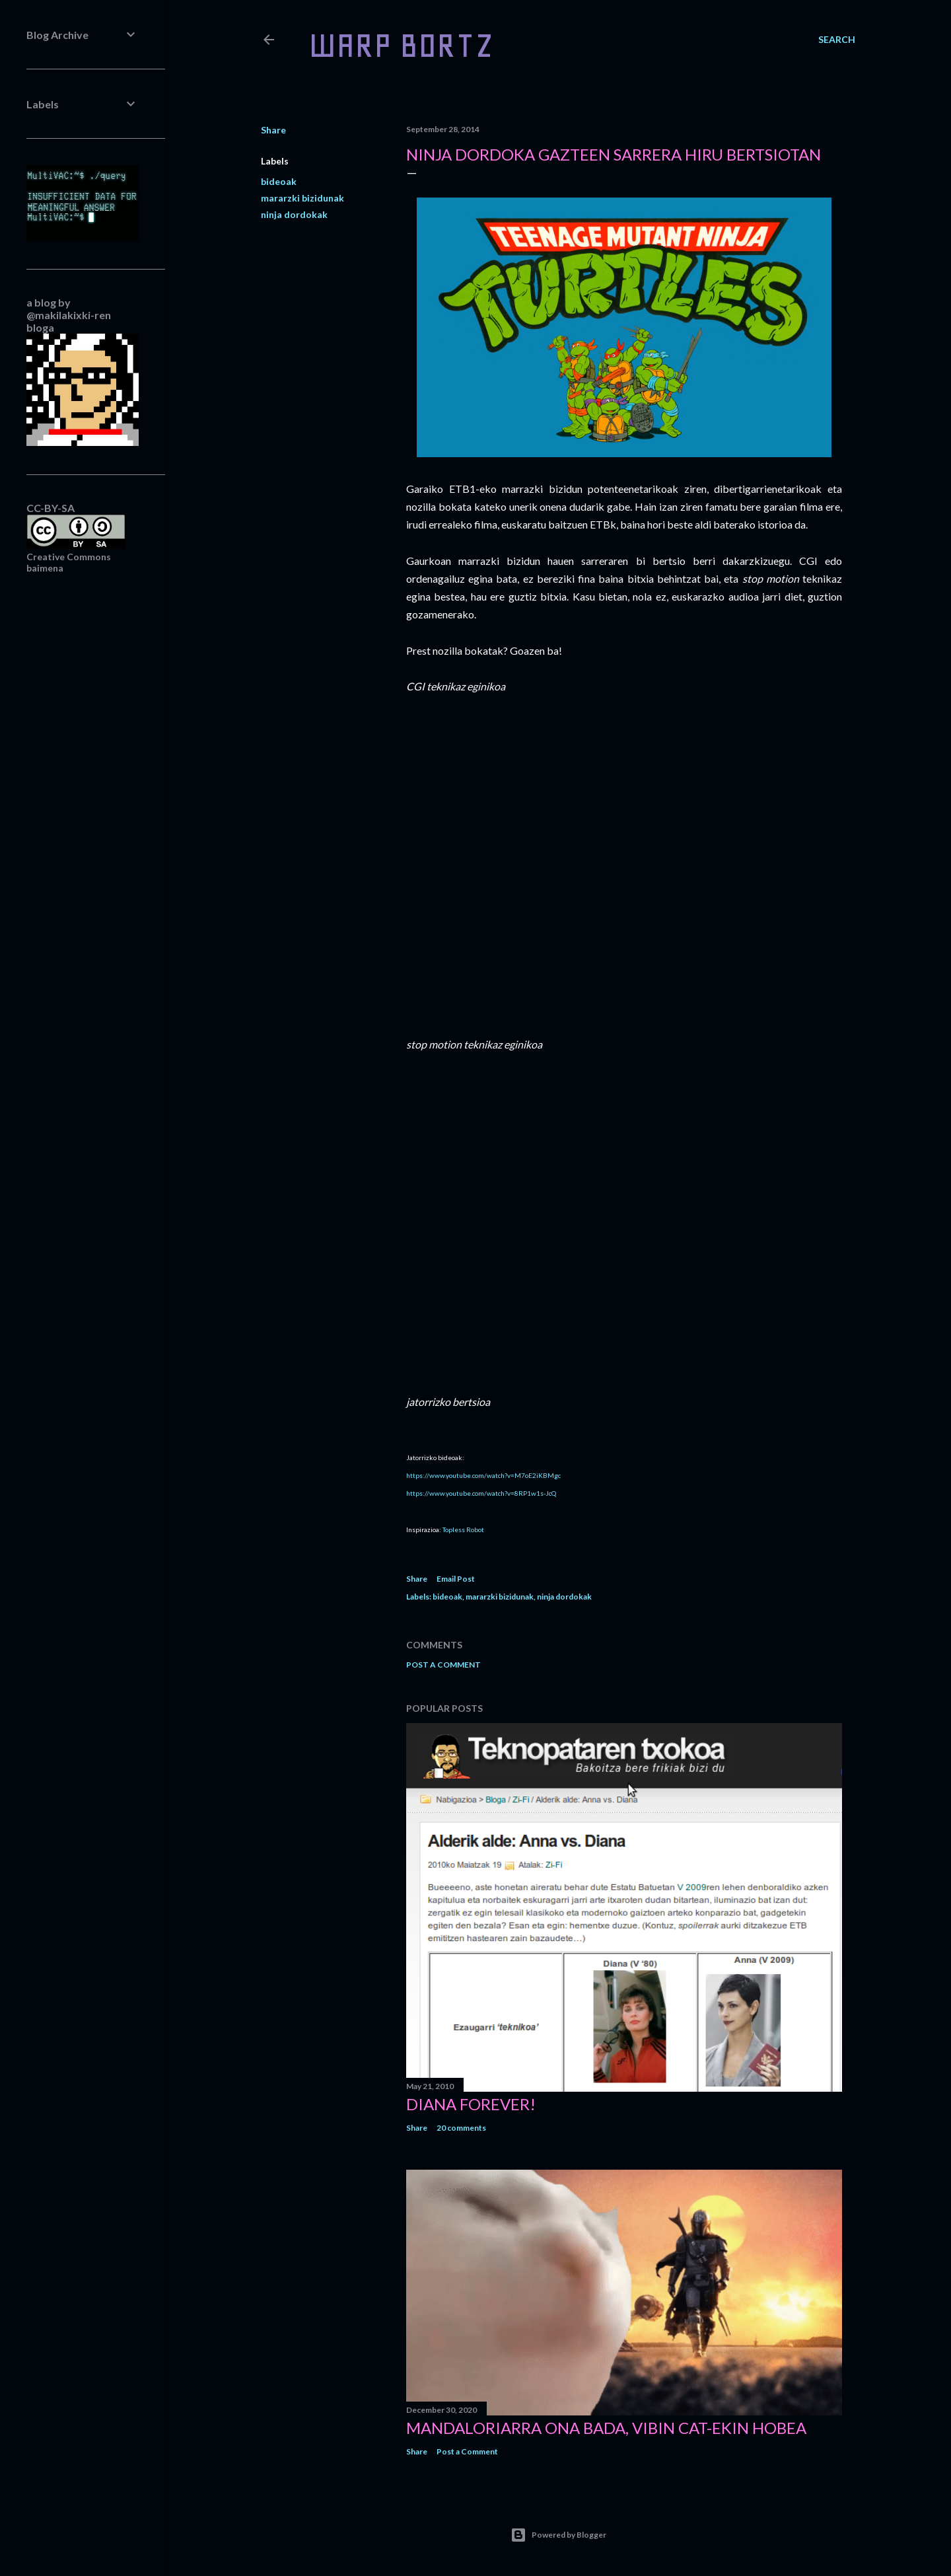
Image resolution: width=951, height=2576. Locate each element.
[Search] (836, 39)
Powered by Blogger (558, 2535)
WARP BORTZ (401, 45)
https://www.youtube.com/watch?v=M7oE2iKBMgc (483, 1475)
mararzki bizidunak (302, 197)
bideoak (279, 181)
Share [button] (273, 129)
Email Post (456, 1579)
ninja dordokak (294, 214)
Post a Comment (443, 1665)
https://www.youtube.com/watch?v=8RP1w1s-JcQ (481, 1493)
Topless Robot (463, 1529)
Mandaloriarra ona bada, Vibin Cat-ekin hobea (606, 2427)
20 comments (461, 2128)
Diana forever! (471, 2104)
